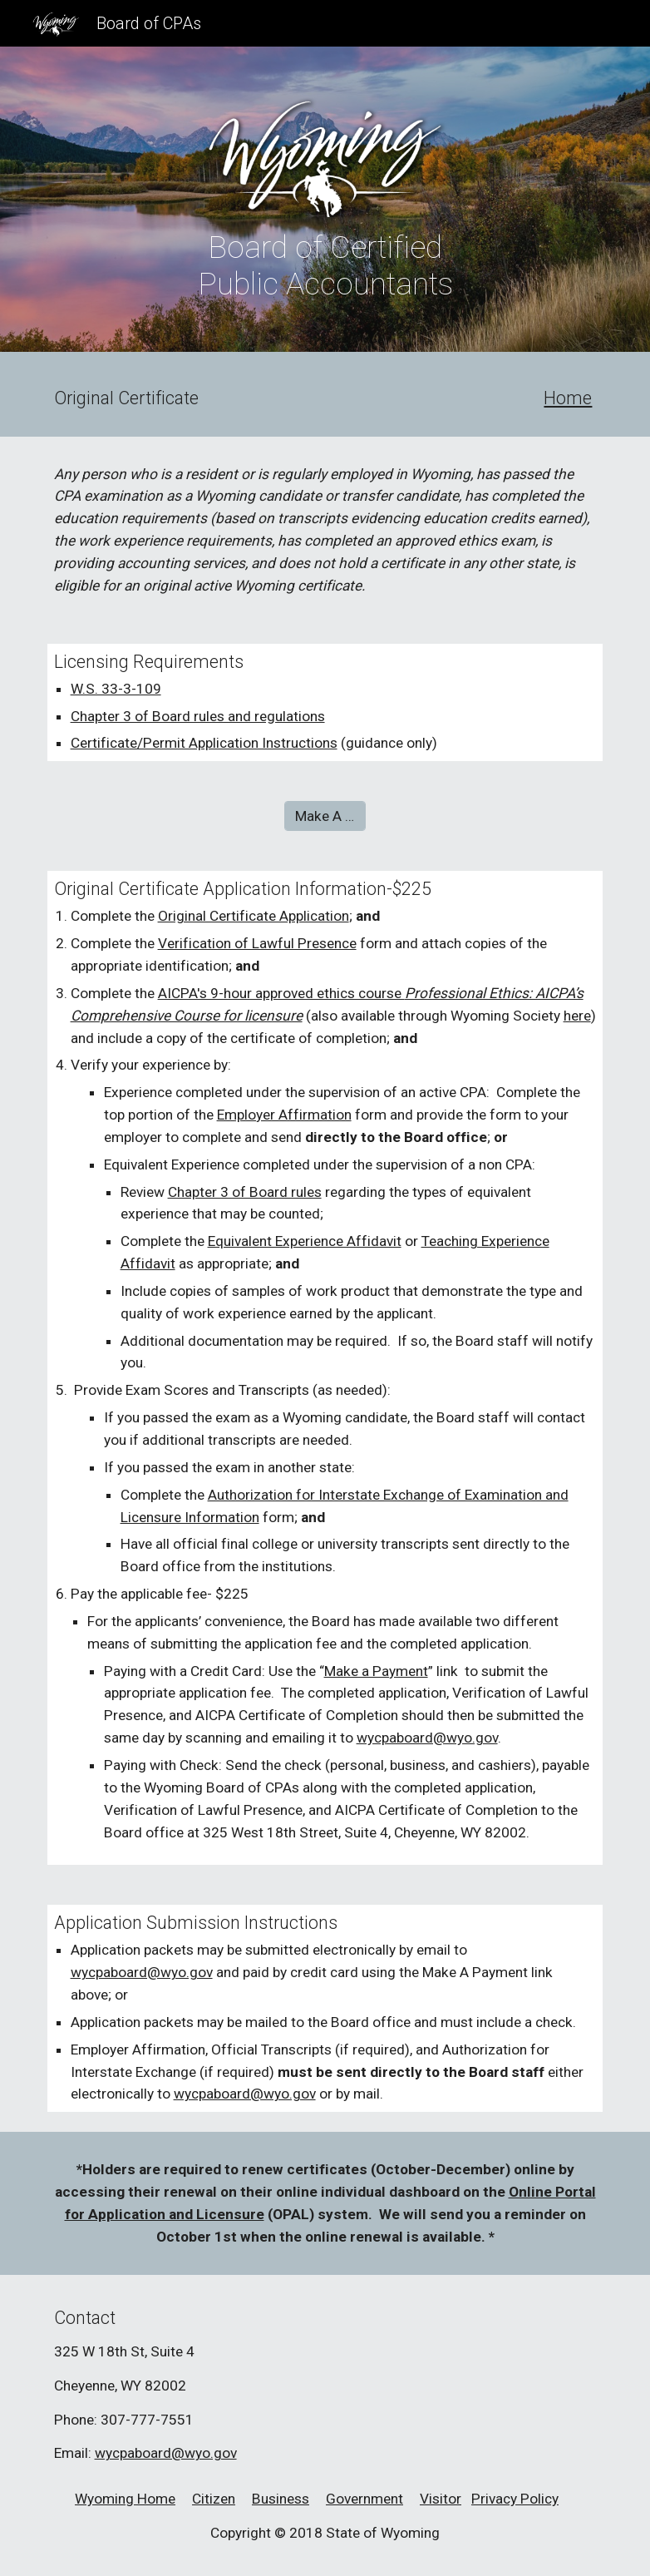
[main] (325, 265)
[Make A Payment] (324, 816)
